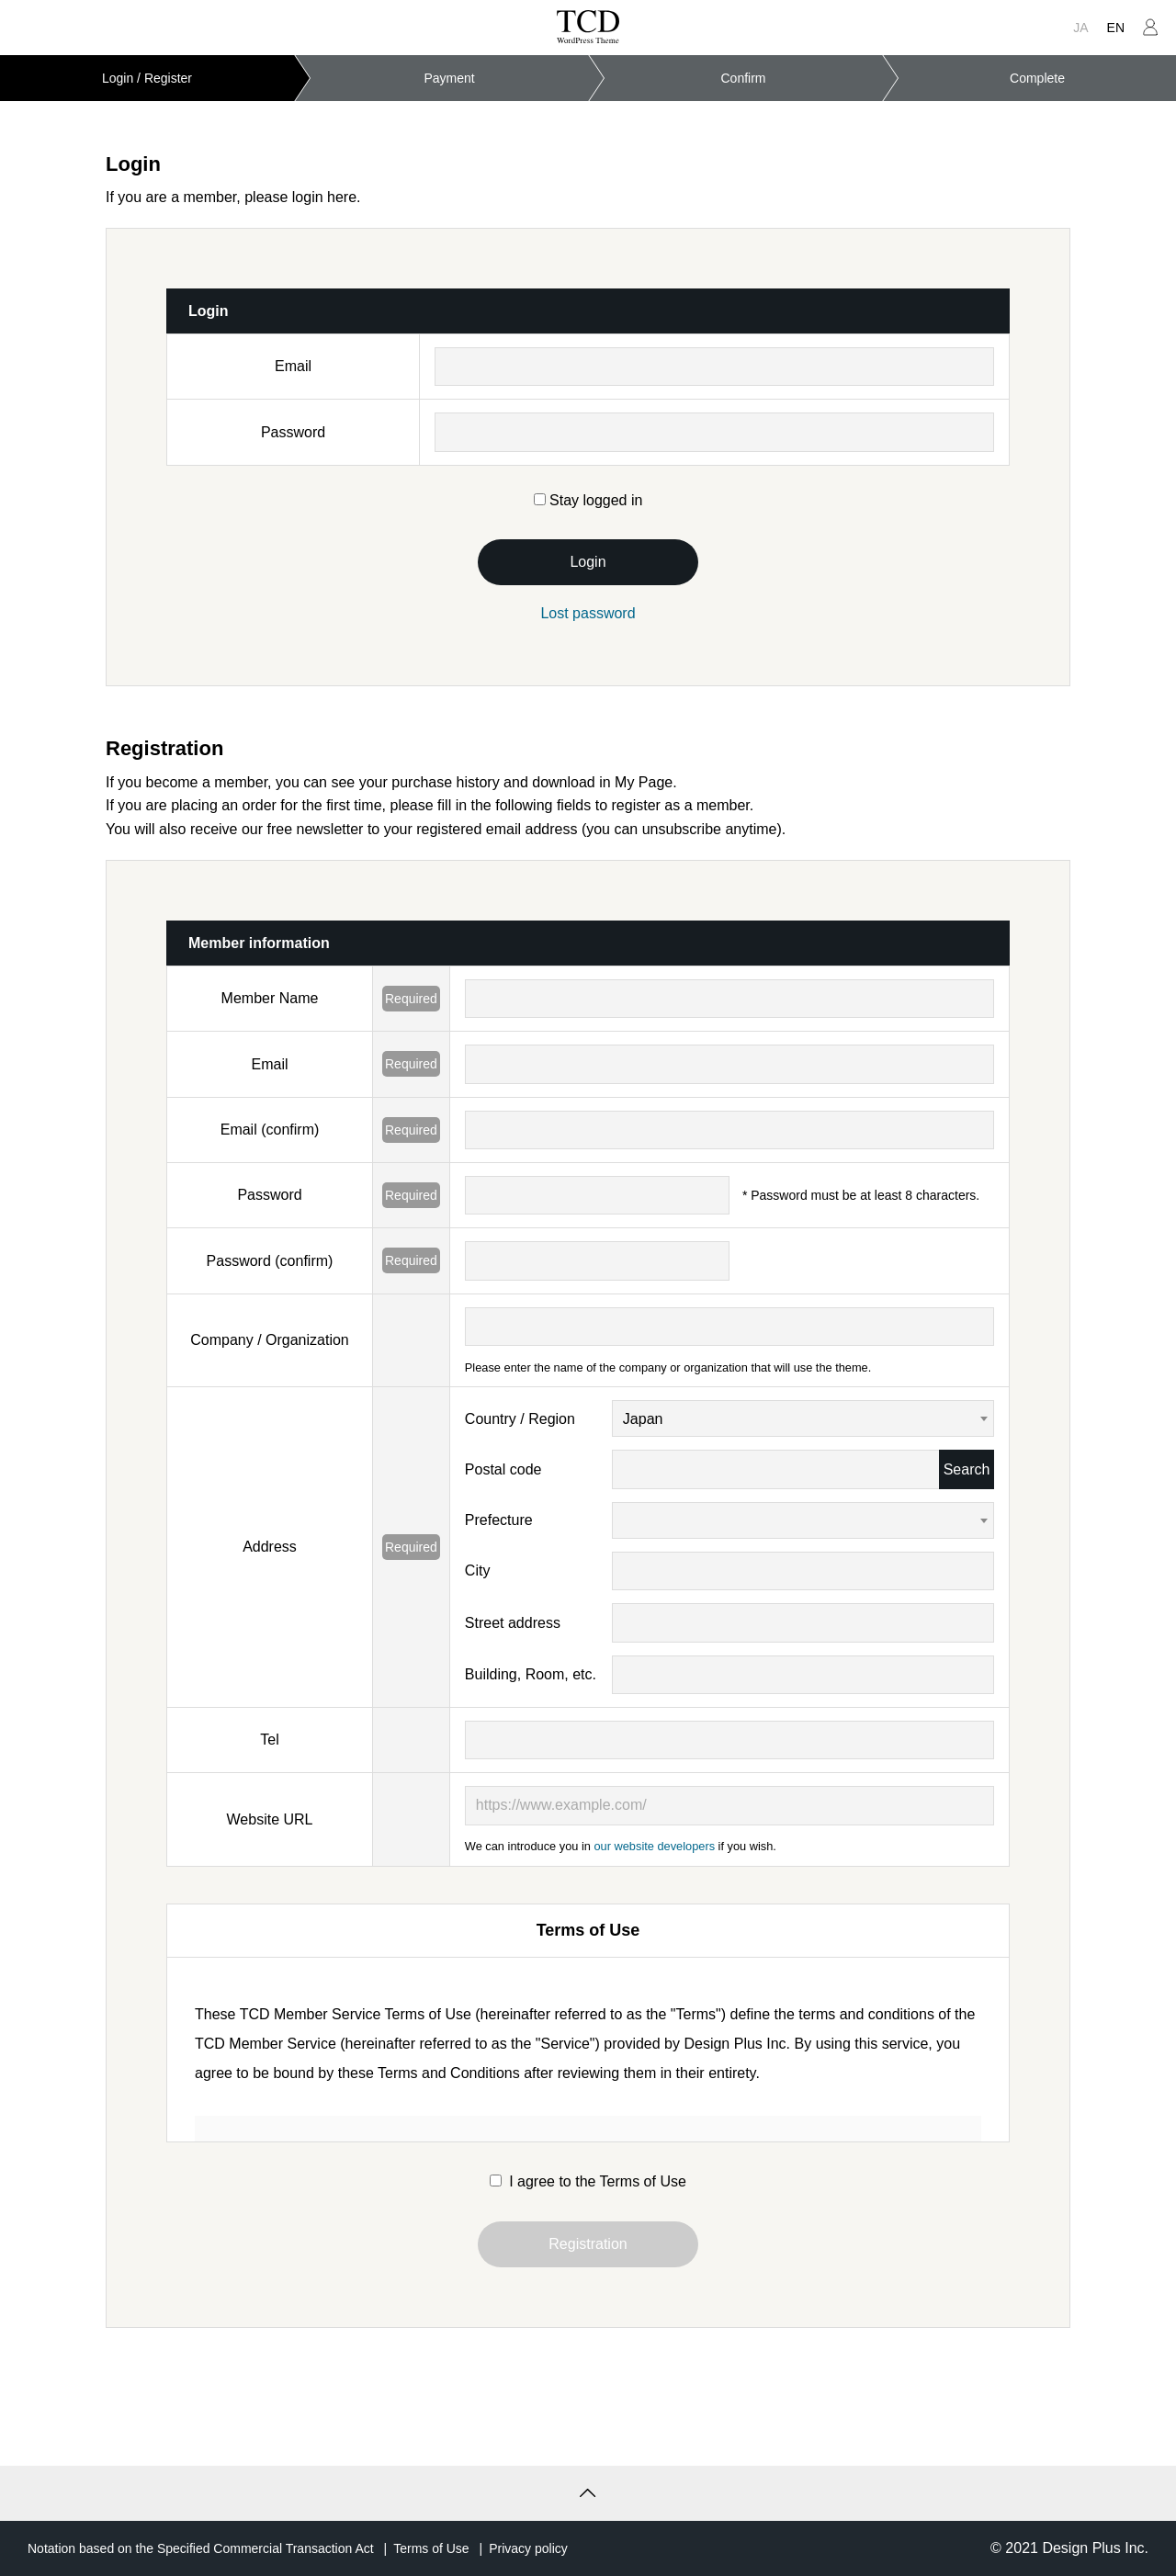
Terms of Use (431, 2548)
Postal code (503, 1469)
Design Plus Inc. (1095, 2548)
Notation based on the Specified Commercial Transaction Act (201, 2548)
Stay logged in (588, 500)
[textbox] (803, 1521)
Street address (512, 1623)
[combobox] (803, 1418)
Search (967, 1469)
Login (587, 562)
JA (1080, 27)
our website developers (654, 1846)
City (478, 1570)
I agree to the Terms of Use (588, 2181)
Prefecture (499, 1520)
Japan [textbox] (643, 1419)
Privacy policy (528, 2548)
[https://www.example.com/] (729, 1805)
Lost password (587, 613)
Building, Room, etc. (530, 1674)
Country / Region (520, 1419)
